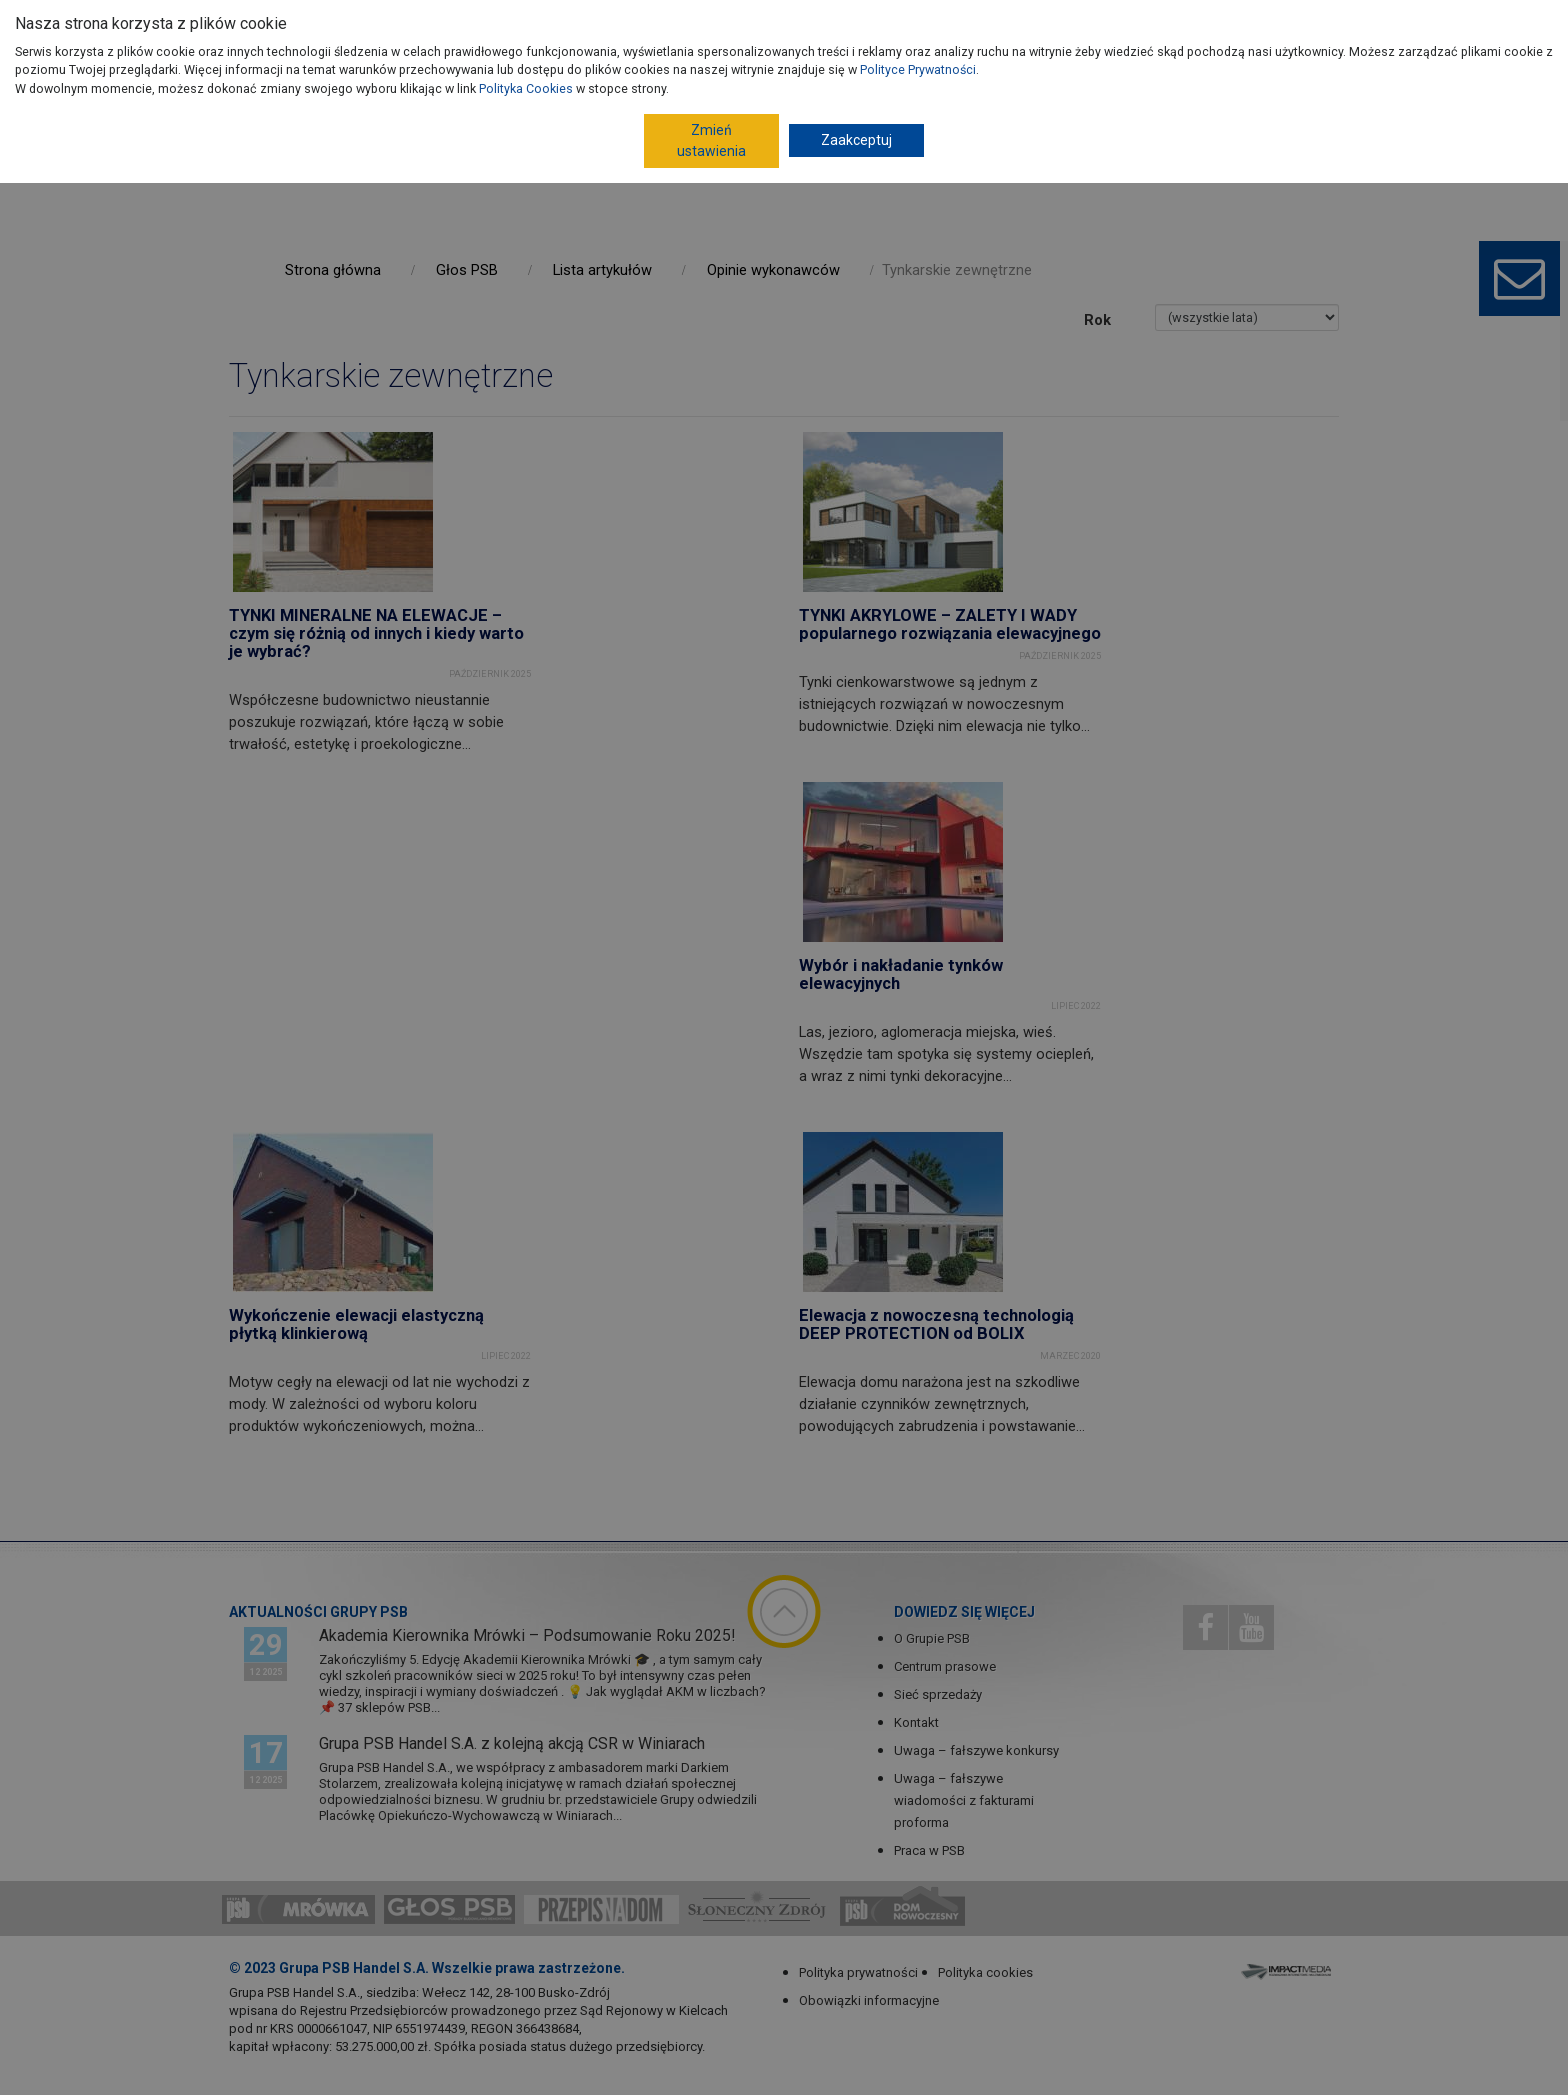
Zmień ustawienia (711, 140)
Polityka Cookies (526, 88)
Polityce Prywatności (918, 69)
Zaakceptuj (856, 140)
